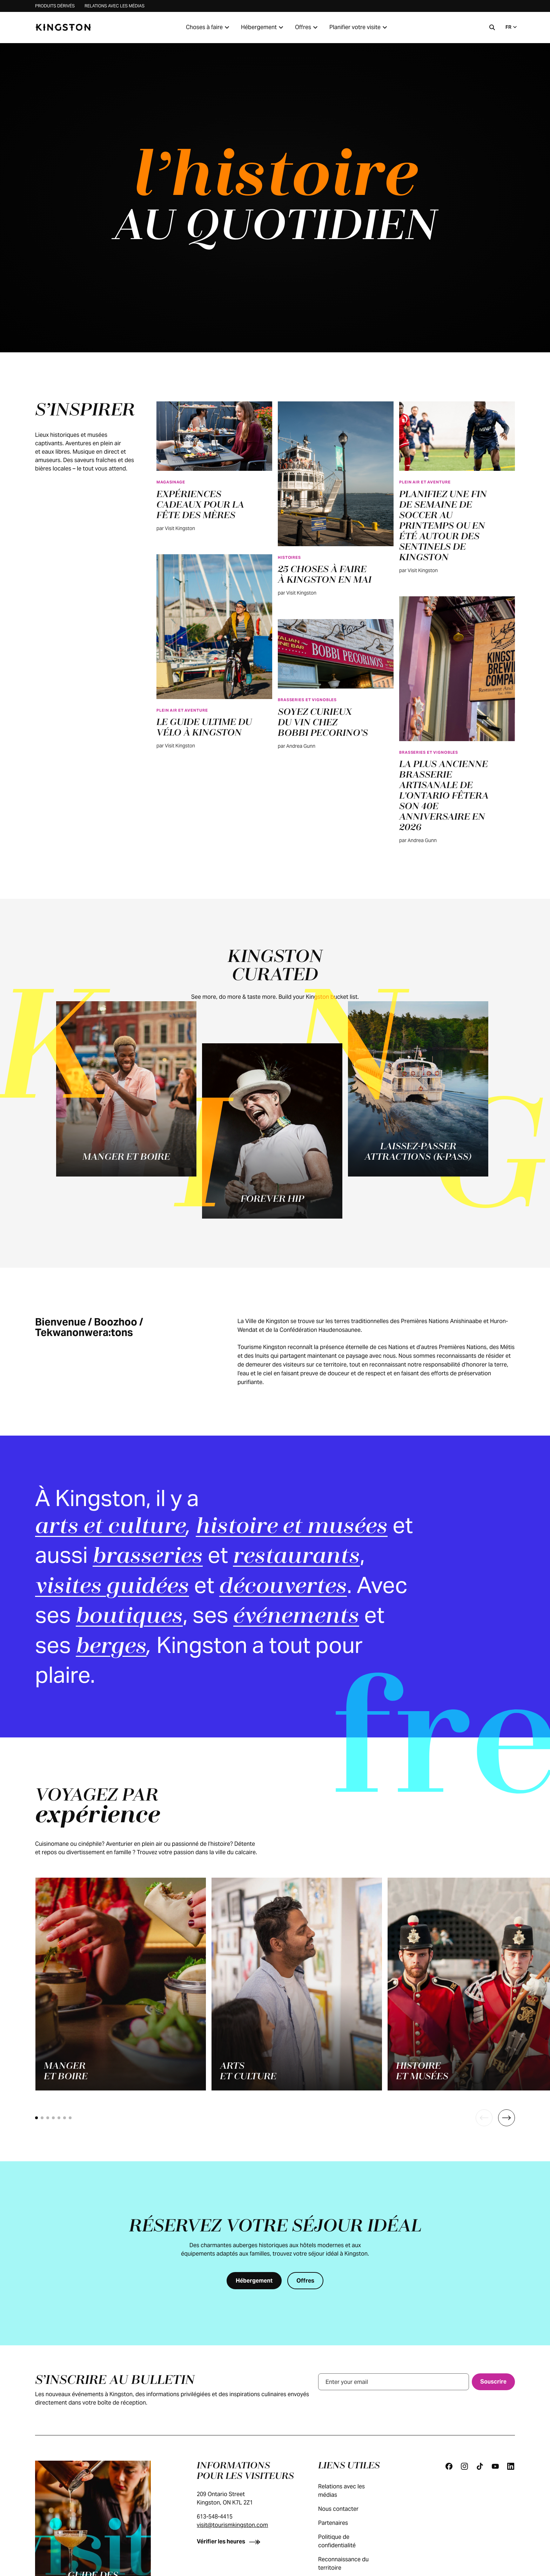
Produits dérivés (55, 5)
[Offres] (305, 2280)
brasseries (148, 1557)
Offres (307, 27)
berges (111, 1647)
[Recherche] (492, 27)
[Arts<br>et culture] (297, 1984)
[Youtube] (495, 2466)
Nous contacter (345, 2509)
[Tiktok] (480, 2466)
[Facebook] (449, 2466)
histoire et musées (292, 1527)
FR (511, 26)
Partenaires (340, 2523)
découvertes (283, 1587)
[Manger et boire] (126, 1089)
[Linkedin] (511, 2466)
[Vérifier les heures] (230, 2541)
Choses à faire (208, 27)
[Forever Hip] (272, 1131)
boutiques (129, 1617)
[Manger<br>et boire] (120, 1984)
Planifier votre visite (359, 27)
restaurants (296, 1557)
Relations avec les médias (115, 5)
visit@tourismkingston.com (232, 2525)
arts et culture (110, 1527)
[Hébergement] (254, 2280)
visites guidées (112, 1587)
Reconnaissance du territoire (354, 2563)
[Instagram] (464, 2466)
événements (296, 1617)
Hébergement (263, 27)
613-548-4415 (215, 2516)
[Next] (506, 2117)
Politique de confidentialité (354, 2541)
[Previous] (484, 2117)
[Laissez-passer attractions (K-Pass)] (418, 1089)
